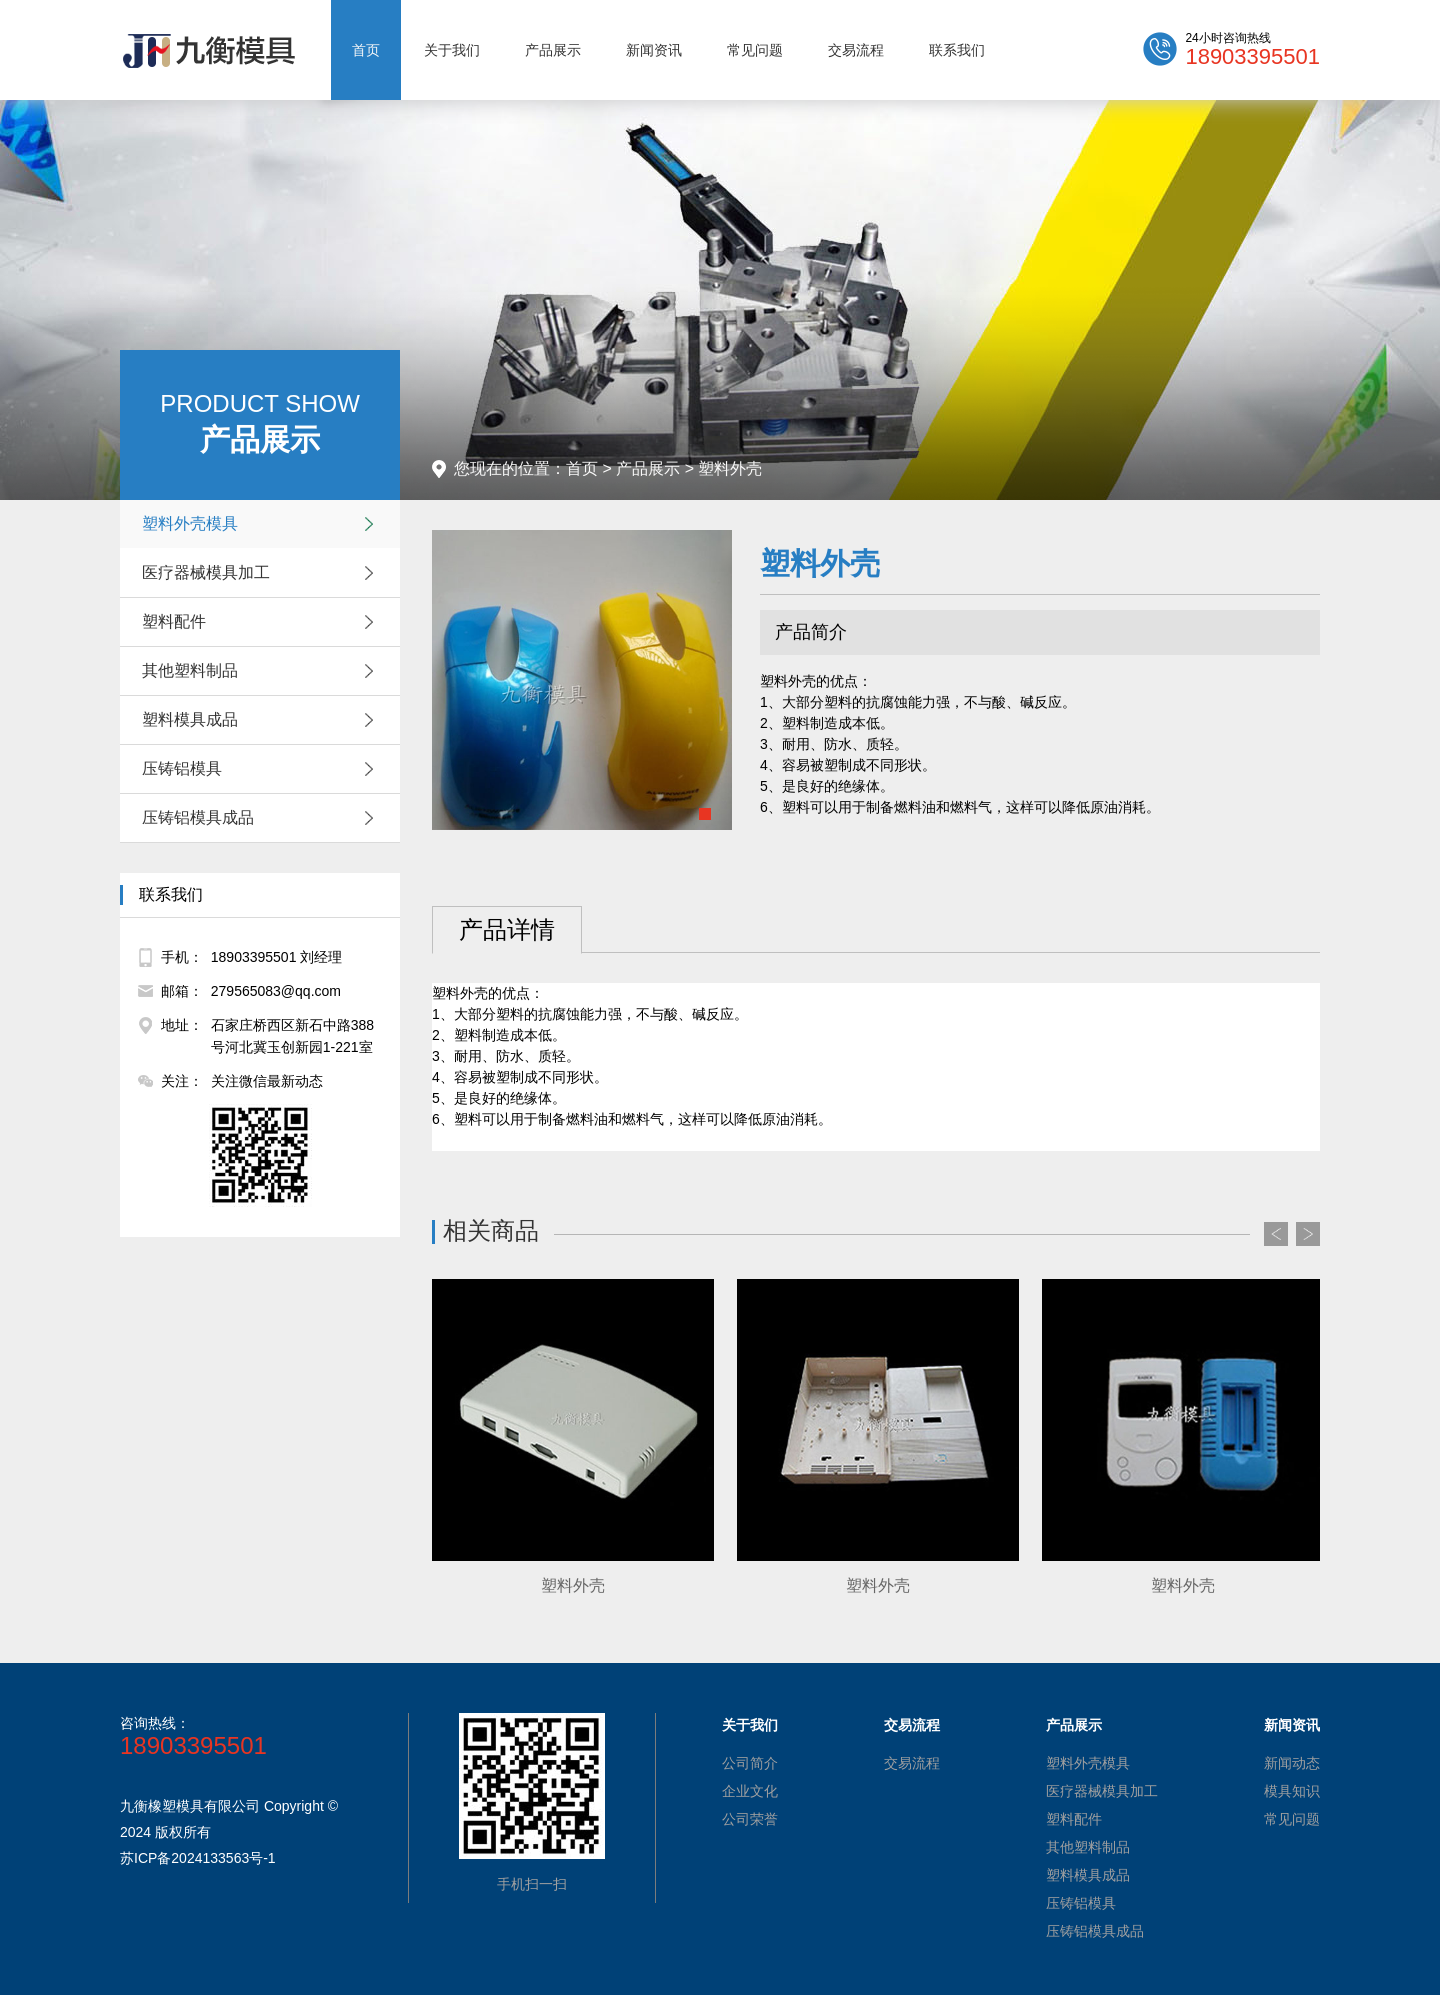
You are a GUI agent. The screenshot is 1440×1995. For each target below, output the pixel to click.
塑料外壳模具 (263, 524)
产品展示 (553, 50)
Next (1308, 1234)
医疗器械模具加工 (263, 573)
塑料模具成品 (263, 720)
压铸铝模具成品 (263, 818)
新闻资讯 (654, 50)
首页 (366, 50)
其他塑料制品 (263, 671)
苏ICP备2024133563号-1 (198, 1858)
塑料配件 (263, 622)
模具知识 (1292, 1791)
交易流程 (856, 50)
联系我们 (957, 50)
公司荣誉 (750, 1819)
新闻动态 (1292, 1763)
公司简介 (750, 1763)
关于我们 (452, 50)
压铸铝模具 (263, 769)
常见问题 (755, 50)
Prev (1276, 1234)
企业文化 (750, 1791)
